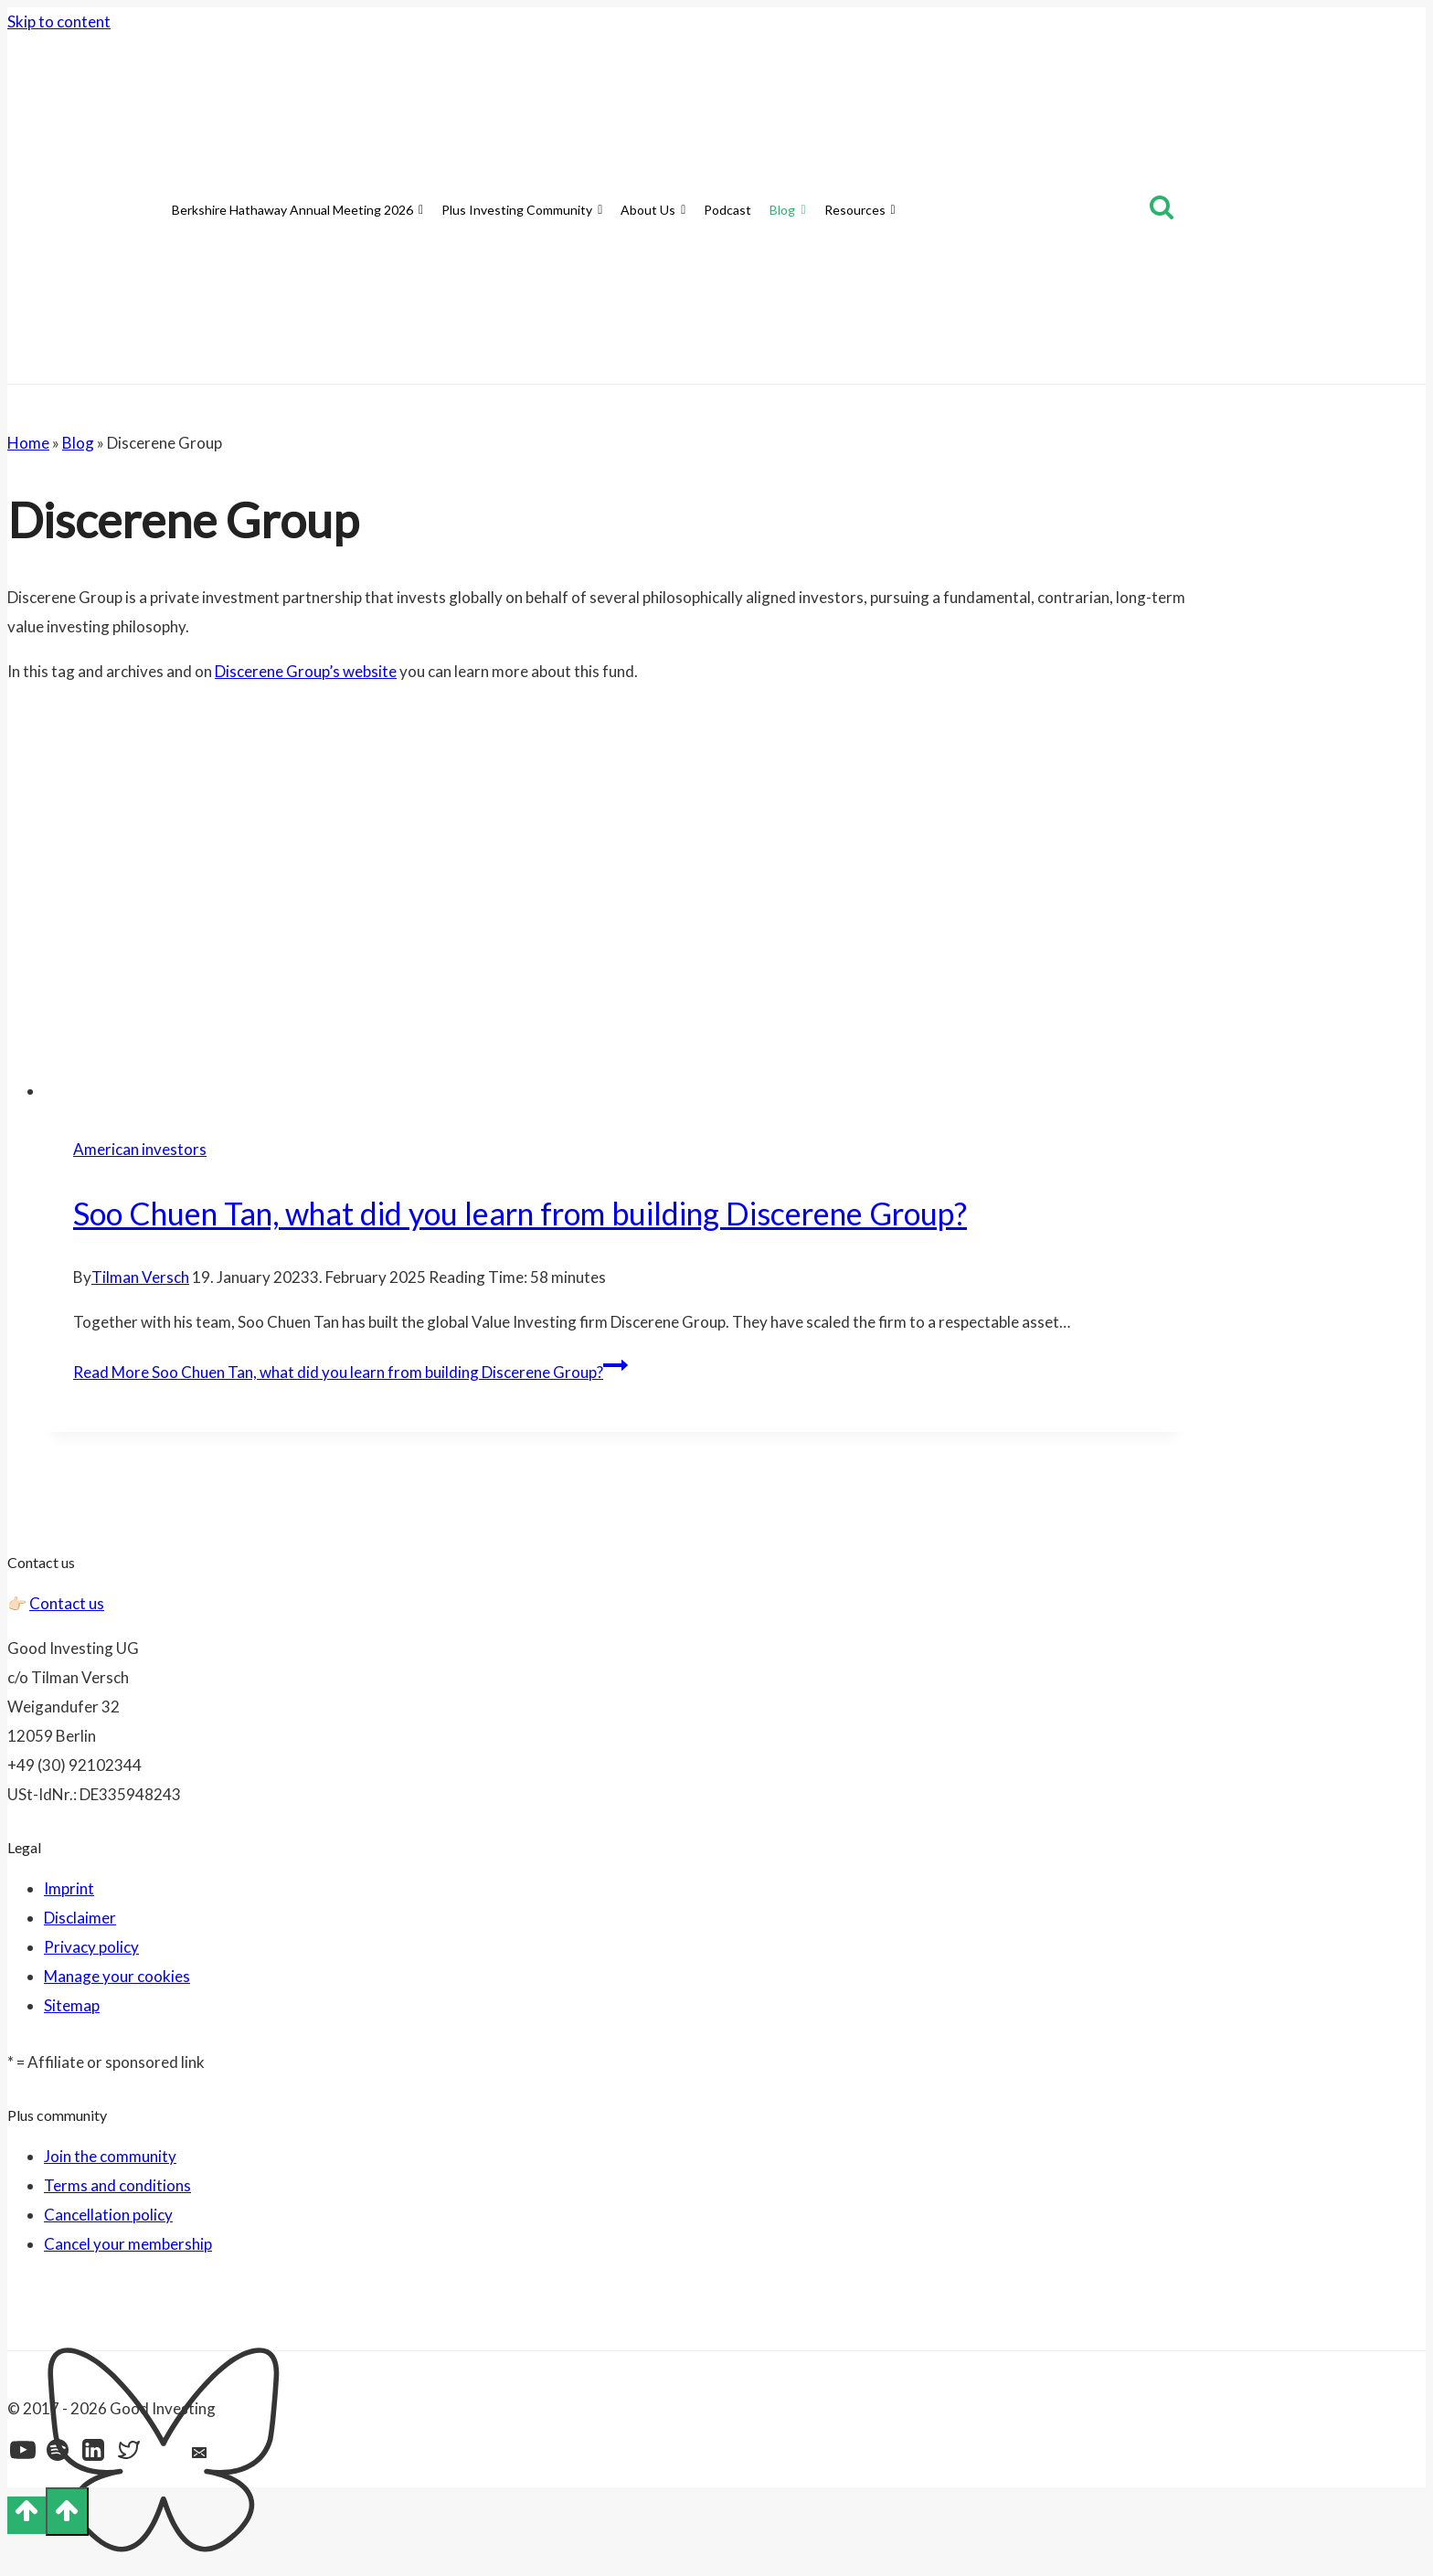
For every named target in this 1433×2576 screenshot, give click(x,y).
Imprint (69, 1888)
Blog (787, 210)
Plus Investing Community (521, 210)
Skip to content (59, 21)
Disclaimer (80, 1917)
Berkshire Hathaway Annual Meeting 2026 (297, 210)
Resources (860, 210)
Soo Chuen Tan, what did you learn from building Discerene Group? (520, 1213)
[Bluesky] (165, 2454)
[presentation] (615, 904)
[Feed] (237, 2454)
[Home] (153, 210)
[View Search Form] (1161, 211)
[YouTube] (22, 2454)
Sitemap (72, 2005)
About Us (653, 210)
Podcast (727, 209)
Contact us (66, 1603)
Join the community (110, 2156)
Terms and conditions (117, 2185)
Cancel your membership (128, 2243)
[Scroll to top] (26, 2515)
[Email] (201, 2454)
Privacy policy (91, 1946)
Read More (350, 1372)
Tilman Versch (140, 1277)
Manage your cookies (117, 1976)
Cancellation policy (108, 2214)
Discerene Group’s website (306, 671)
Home (28, 442)
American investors (140, 1149)
